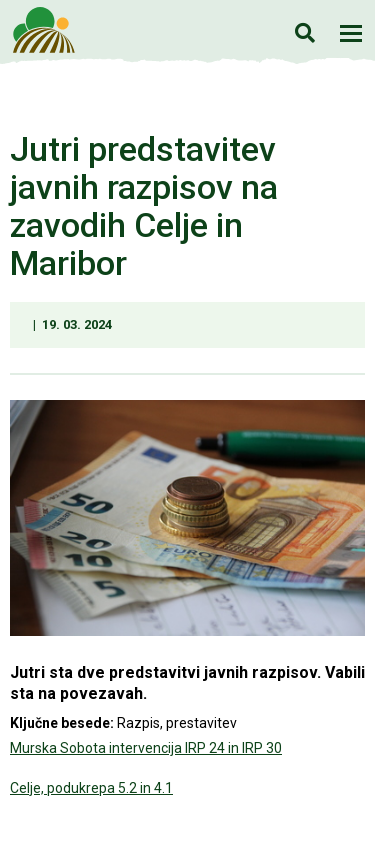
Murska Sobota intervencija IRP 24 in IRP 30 (146, 748)
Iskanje (304, 32)
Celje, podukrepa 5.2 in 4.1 (91, 788)
